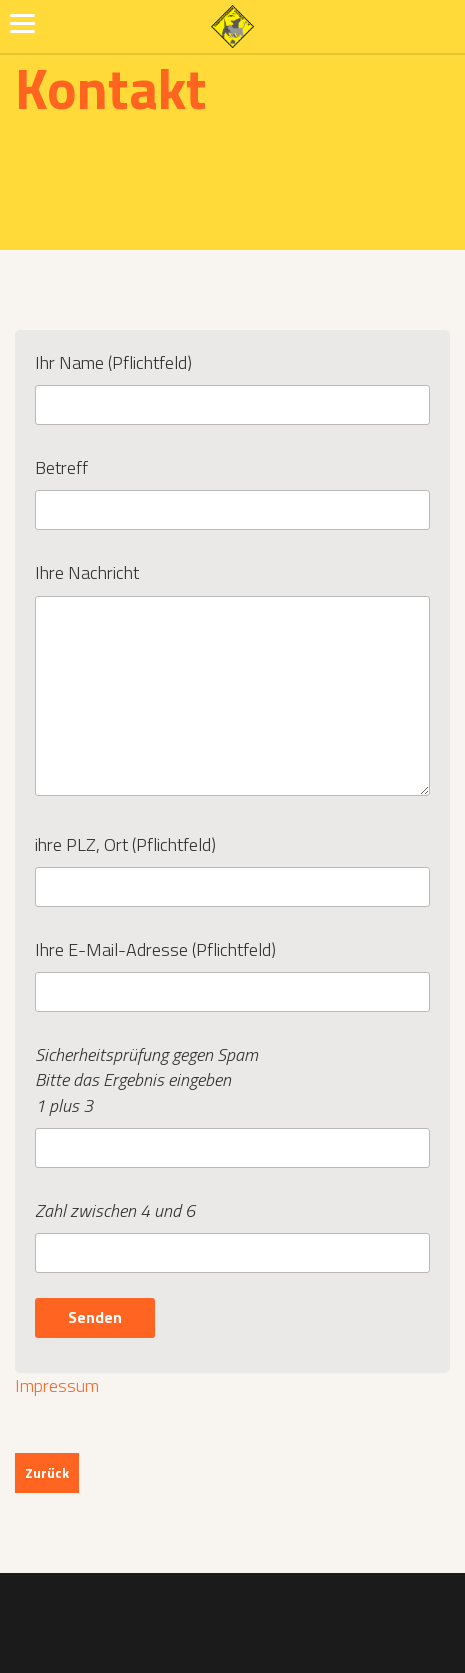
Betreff (232, 489)
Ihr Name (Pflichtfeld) (232, 384)
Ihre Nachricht (232, 680)
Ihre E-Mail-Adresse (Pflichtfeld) (232, 971)
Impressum (57, 1385)
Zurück (47, 1472)
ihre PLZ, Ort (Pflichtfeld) (232, 866)
